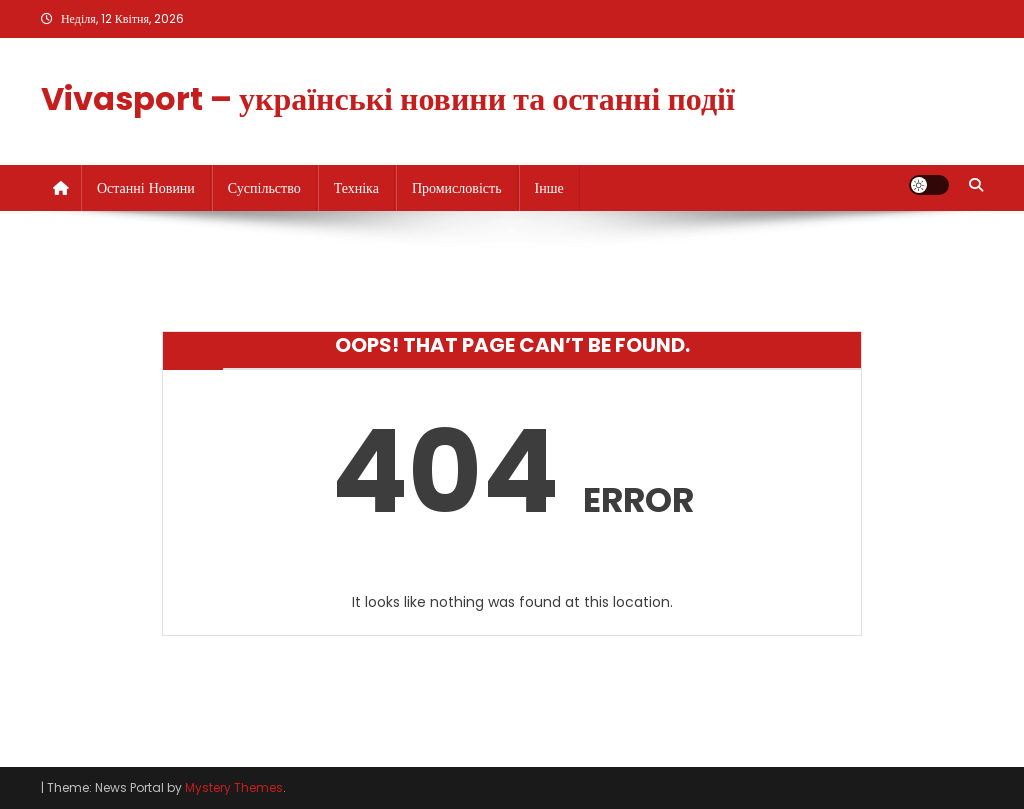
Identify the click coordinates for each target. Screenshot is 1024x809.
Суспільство (264, 188)
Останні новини (146, 188)
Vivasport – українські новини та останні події (388, 98)
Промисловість (457, 188)
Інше (549, 188)
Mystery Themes (234, 787)
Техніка (356, 188)
